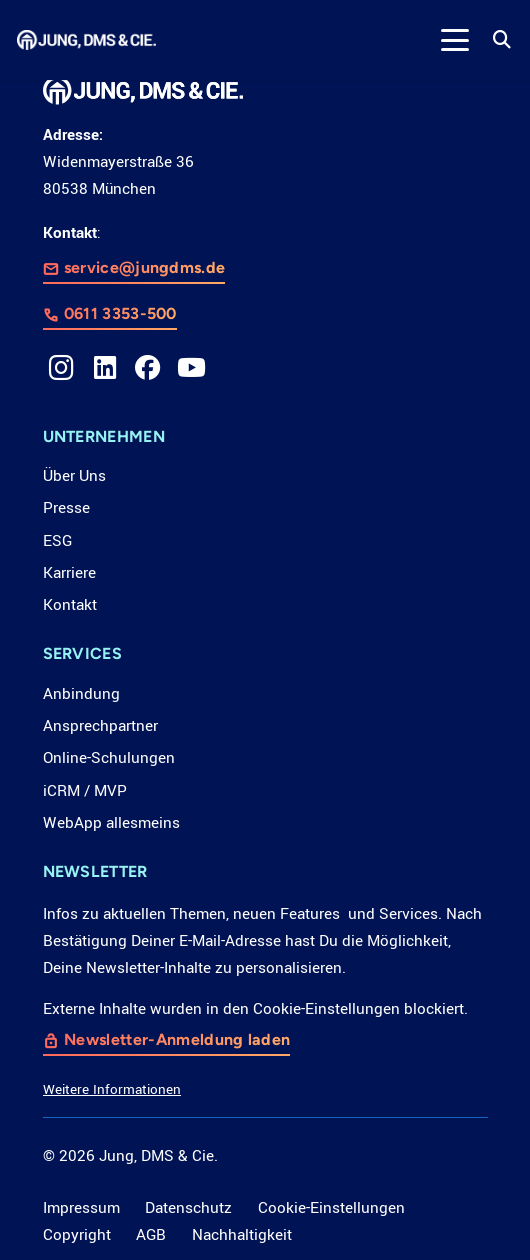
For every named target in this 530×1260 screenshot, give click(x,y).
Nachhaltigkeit (242, 1235)
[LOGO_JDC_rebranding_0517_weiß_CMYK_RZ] (86, 40)
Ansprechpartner (100, 726)
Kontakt (70, 605)
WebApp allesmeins (111, 823)
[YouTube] (192, 368)
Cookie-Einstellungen (331, 1208)
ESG (57, 541)
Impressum (81, 1208)
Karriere (69, 573)
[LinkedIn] (105, 368)
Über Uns (74, 476)
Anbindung (81, 694)
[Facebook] (148, 368)
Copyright (77, 1235)
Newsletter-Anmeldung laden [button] (177, 1039)
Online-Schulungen (109, 758)
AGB (151, 1235)
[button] (454, 40)
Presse (66, 508)
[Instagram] (62, 368)
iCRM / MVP (85, 791)
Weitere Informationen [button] (112, 1089)
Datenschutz (188, 1208)
